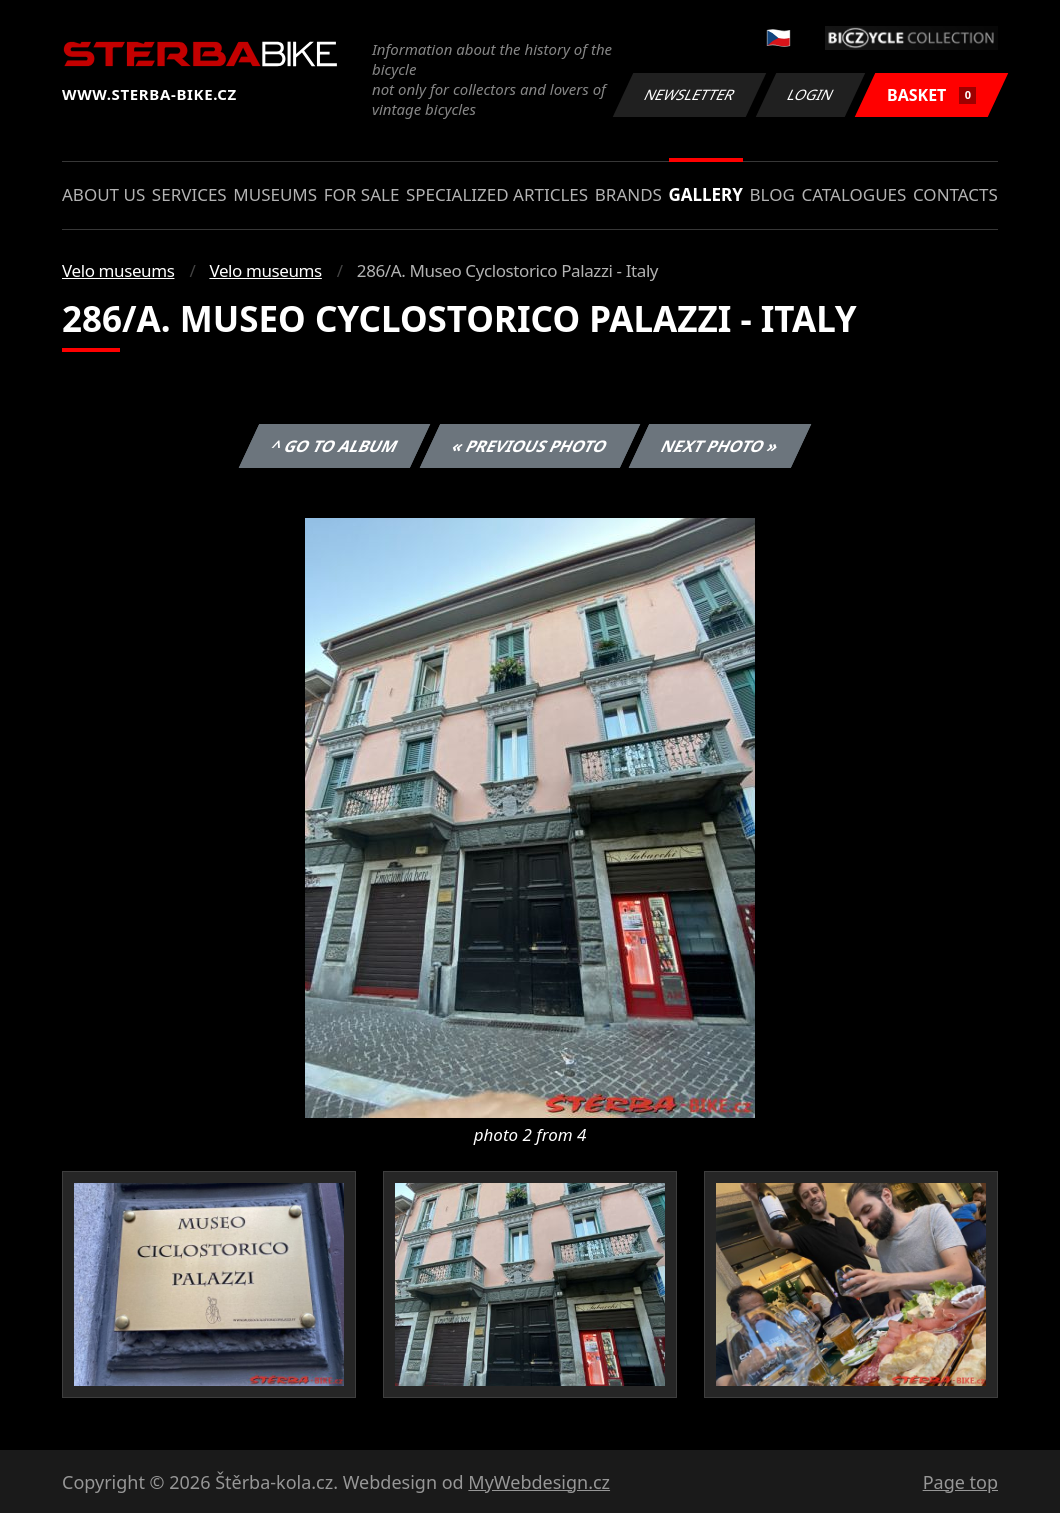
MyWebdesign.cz (539, 1482)
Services (189, 194)
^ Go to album (334, 446)
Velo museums (118, 270)
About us (103, 194)
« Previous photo (530, 446)
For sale (362, 194)
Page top (960, 1482)
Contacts (955, 194)
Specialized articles (497, 194)
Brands (628, 194)
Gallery (706, 194)
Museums (275, 194)
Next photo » (720, 446)
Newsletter (689, 94)
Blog (772, 194)
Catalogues (853, 194)
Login (811, 94)
